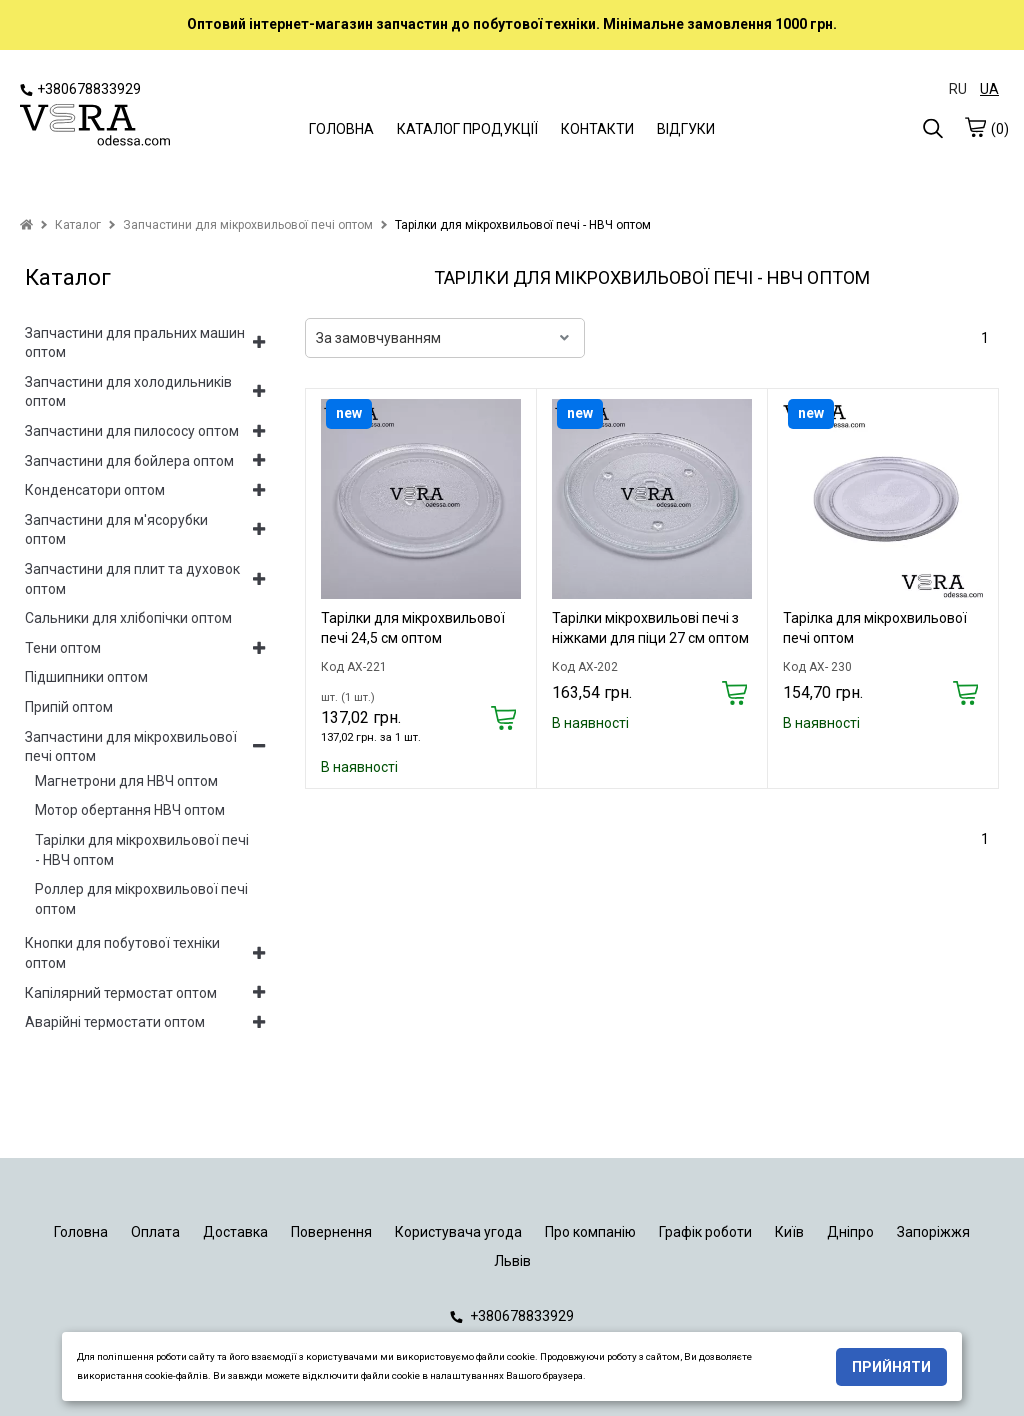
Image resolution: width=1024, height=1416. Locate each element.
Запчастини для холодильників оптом (128, 392)
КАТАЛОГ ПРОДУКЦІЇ (467, 129)
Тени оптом (63, 648)
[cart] (975, 127)
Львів (512, 1261)
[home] (26, 225)
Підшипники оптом (86, 677)
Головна (81, 1232)
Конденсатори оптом (95, 490)
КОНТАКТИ (597, 129)
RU (958, 89)
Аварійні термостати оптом (115, 1022)
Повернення (331, 1232)
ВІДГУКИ (686, 129)
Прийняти (891, 1367)
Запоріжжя (933, 1232)
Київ (789, 1232)
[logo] (95, 127)
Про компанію (590, 1232)
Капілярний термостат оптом (121, 993)
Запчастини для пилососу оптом (132, 431)
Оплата (155, 1232)
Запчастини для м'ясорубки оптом (116, 530)
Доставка (235, 1232)
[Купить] (503, 719)
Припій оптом (69, 707)
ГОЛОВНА (341, 129)
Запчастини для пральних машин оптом (135, 343)
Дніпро (850, 1232)
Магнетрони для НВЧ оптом (126, 781)
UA (989, 89)
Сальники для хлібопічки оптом (128, 618)
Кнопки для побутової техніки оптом (122, 953)
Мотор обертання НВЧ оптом (130, 810)
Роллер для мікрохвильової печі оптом (141, 899)
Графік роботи (705, 1232)
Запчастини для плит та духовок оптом (132, 579)
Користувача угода (458, 1232)
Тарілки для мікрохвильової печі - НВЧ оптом (142, 850)
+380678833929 (80, 89)
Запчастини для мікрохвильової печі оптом (131, 747)
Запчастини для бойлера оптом (129, 461)
